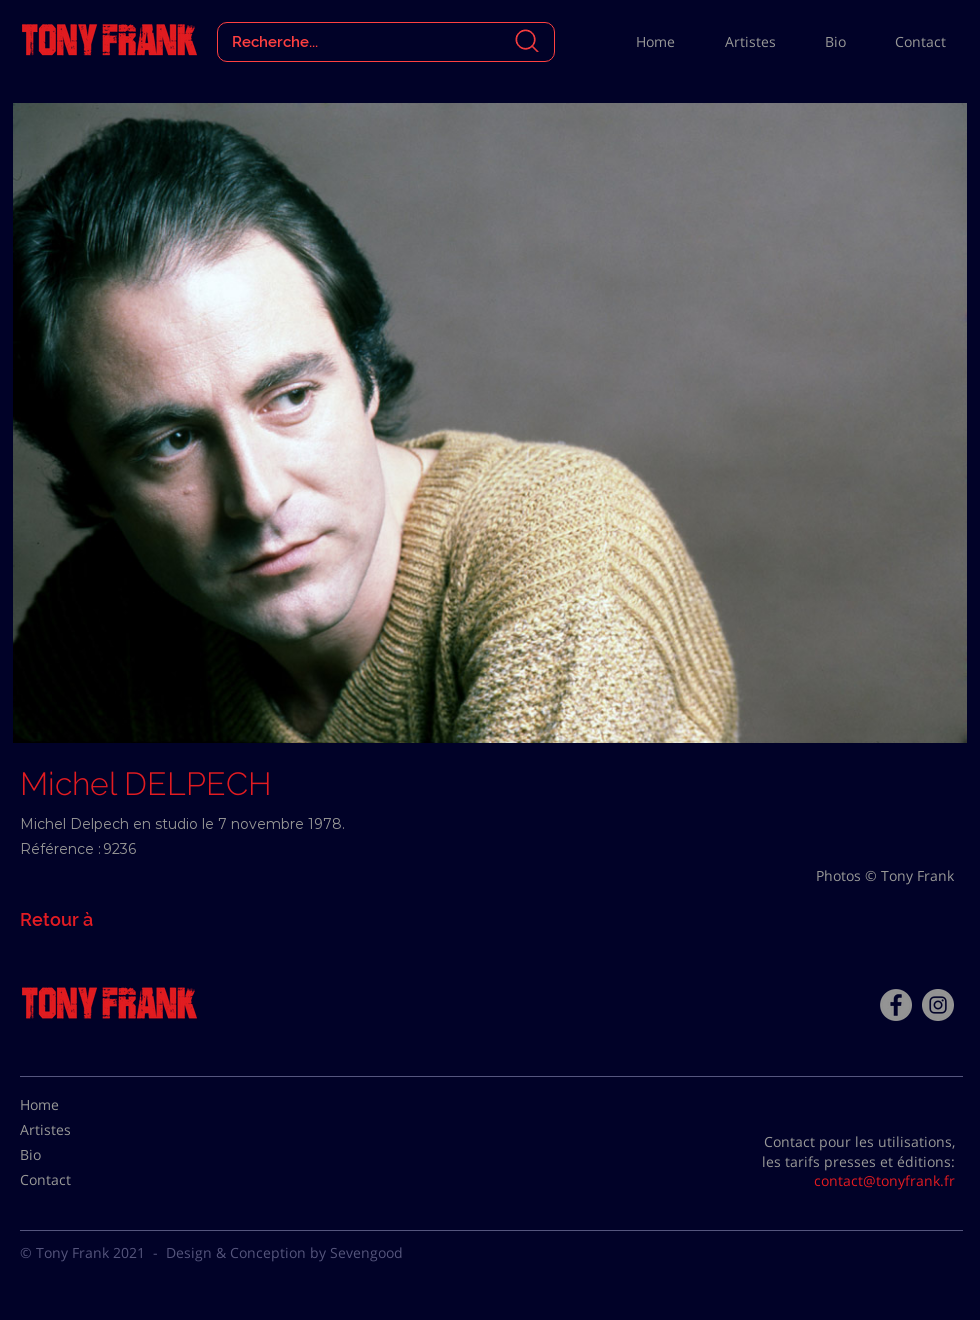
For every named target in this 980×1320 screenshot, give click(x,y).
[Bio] (70, 1155)
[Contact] (70, 1180)
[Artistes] (70, 1130)
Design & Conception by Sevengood (284, 1252)
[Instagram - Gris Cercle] (938, 1005)
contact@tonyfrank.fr (884, 1180)
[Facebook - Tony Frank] (896, 1005)
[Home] (70, 1105)
